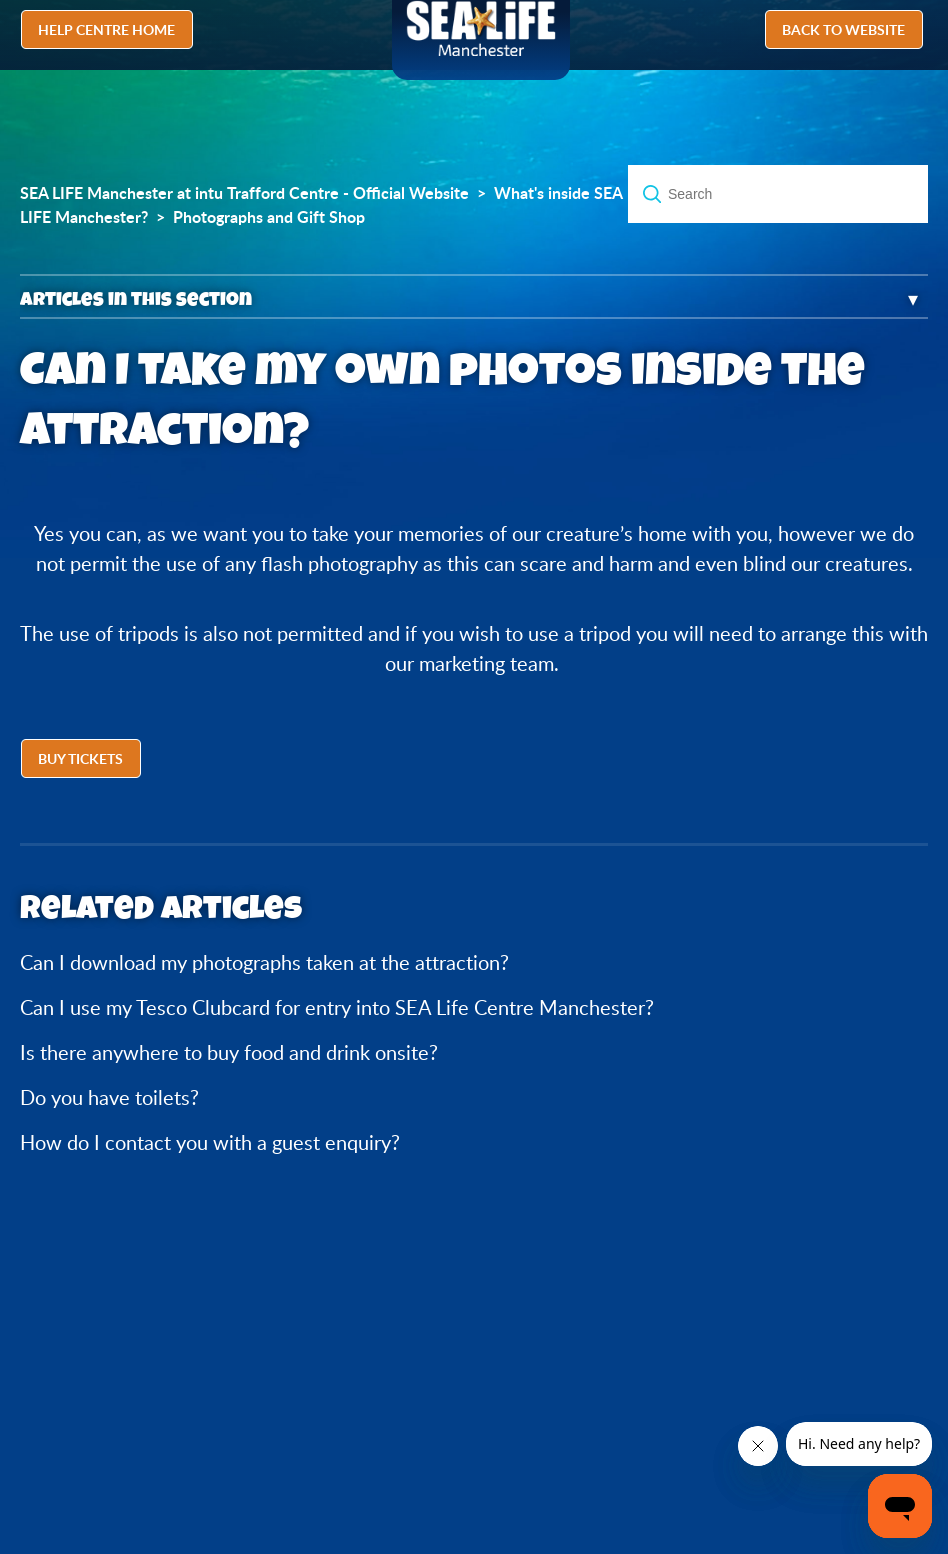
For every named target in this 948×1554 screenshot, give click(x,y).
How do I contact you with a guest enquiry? (210, 1142)
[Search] (778, 194)
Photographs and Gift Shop (269, 217)
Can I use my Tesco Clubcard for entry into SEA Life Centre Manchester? (337, 1007)
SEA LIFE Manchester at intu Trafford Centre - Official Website (244, 193)
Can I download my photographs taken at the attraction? (264, 962)
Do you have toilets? (109, 1097)
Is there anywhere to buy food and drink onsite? (229, 1052)
